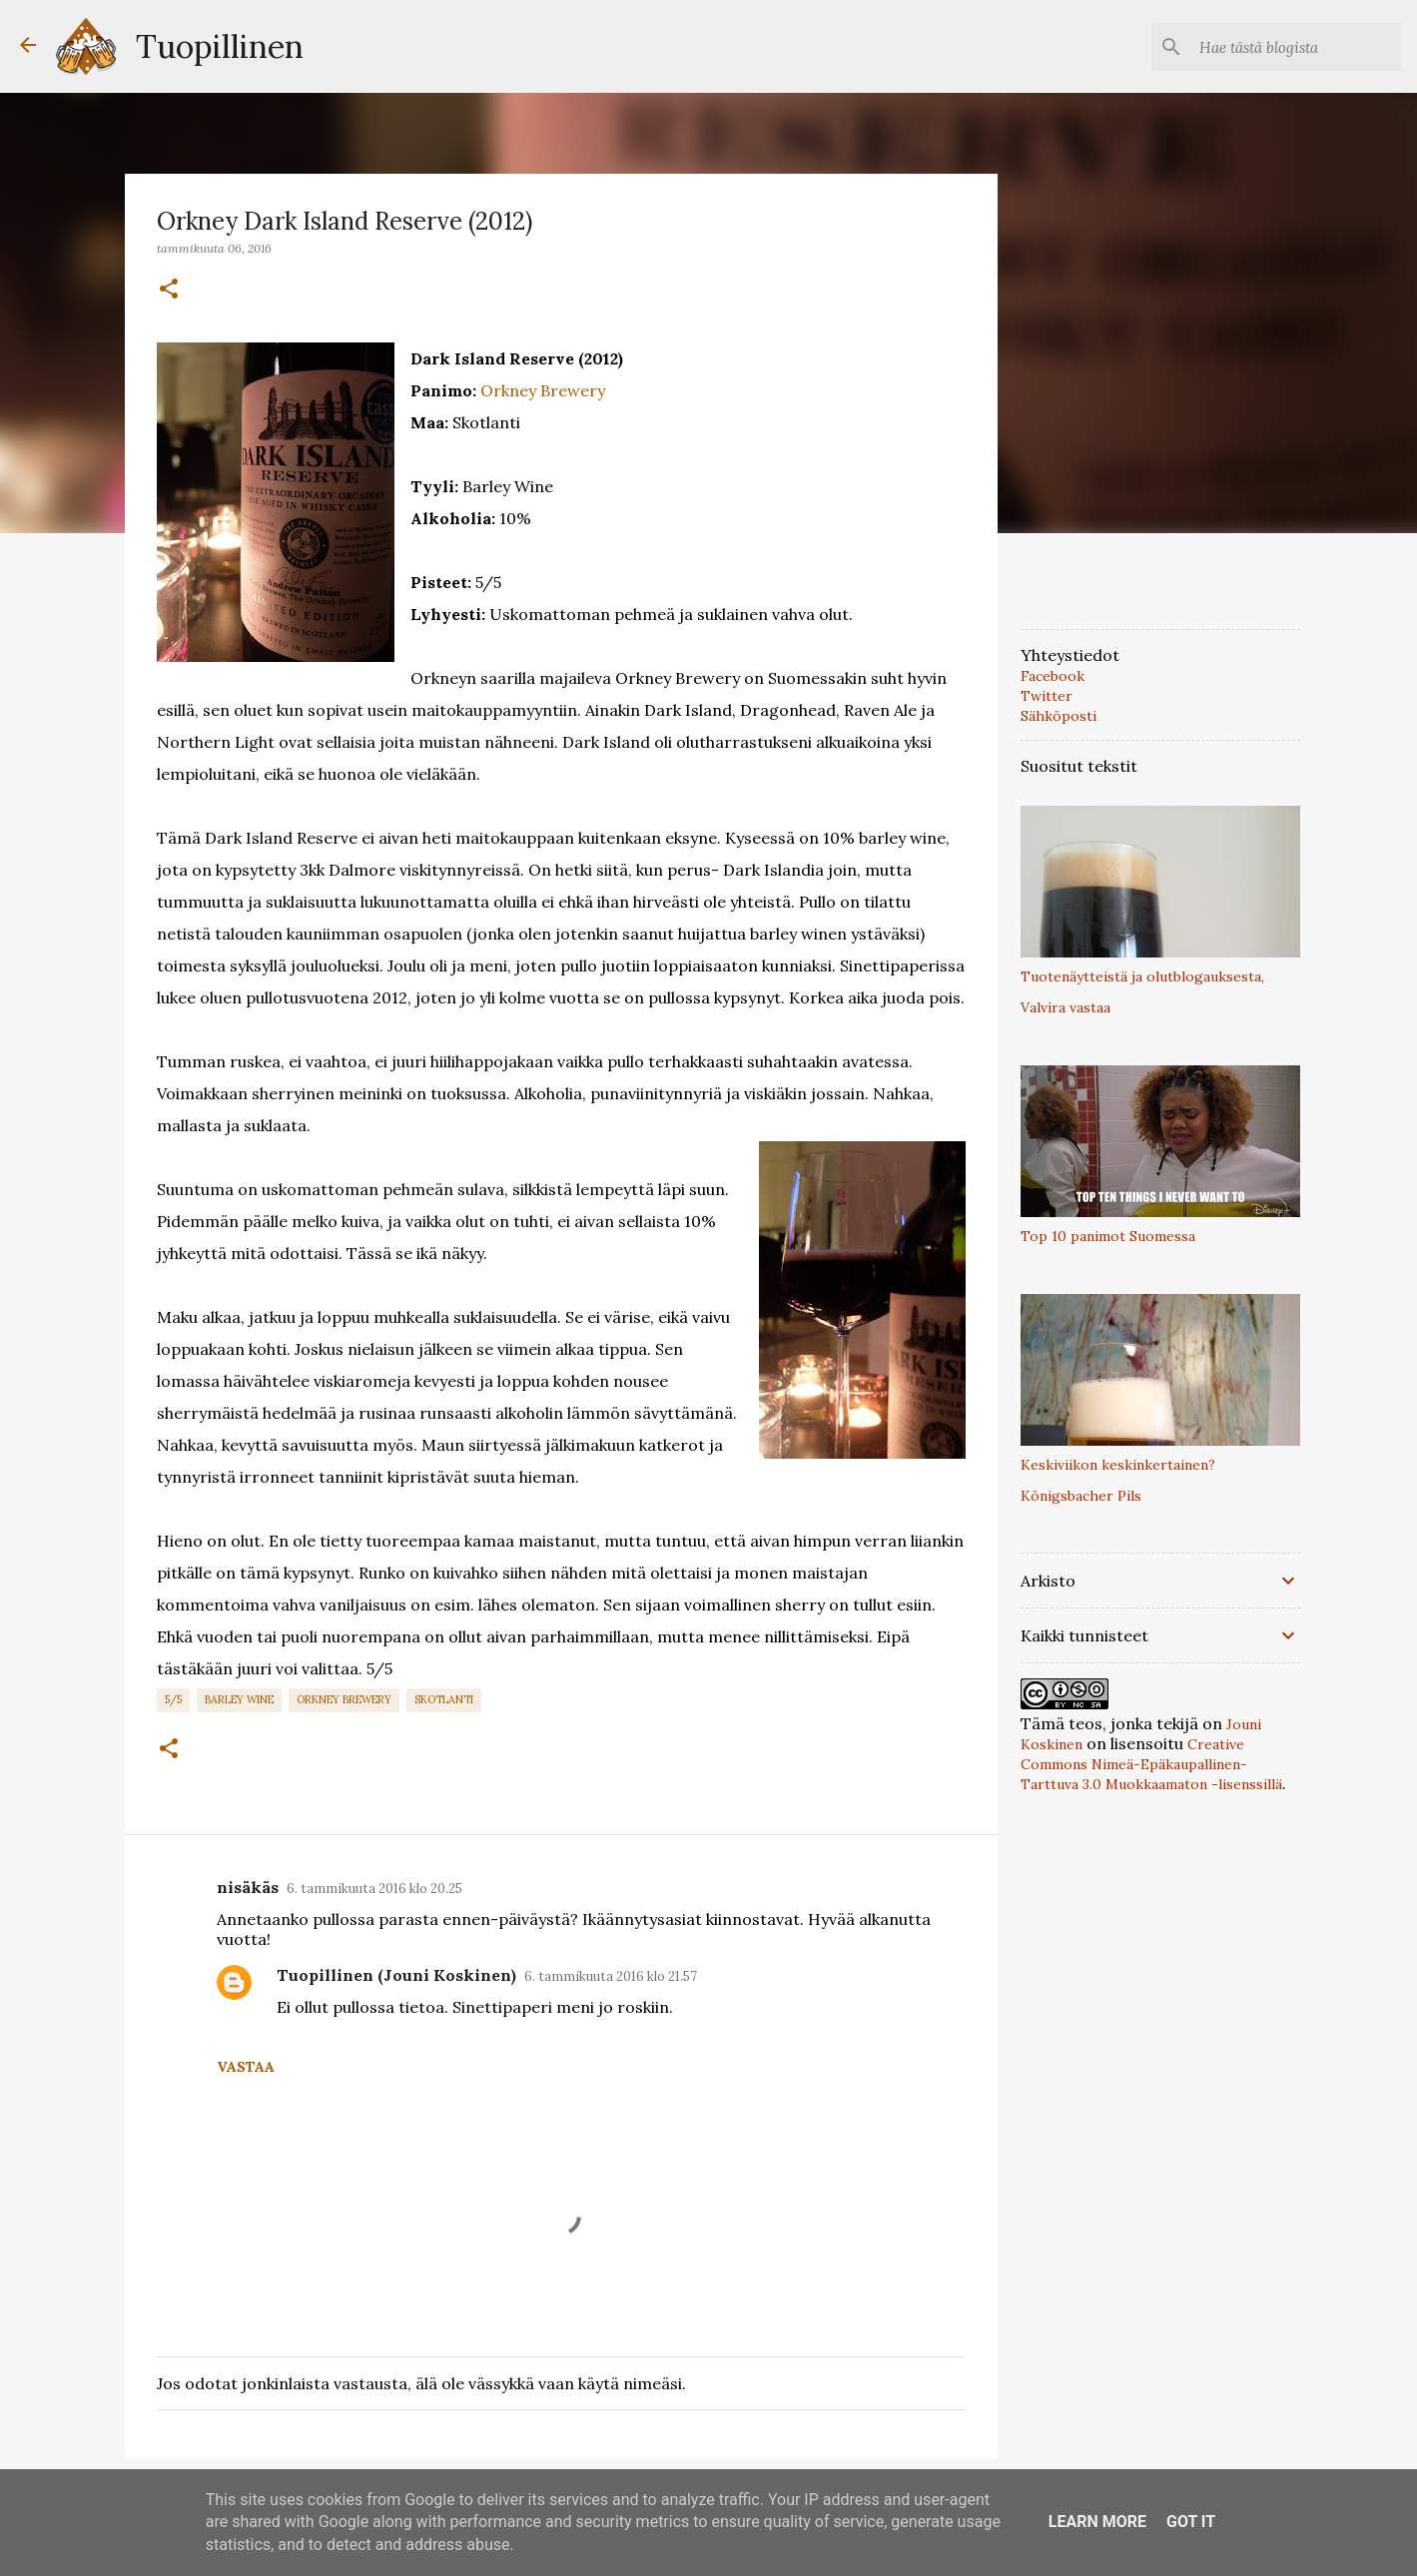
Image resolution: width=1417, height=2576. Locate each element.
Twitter (1046, 696)
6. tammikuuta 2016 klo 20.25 (374, 1888)
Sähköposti (1058, 716)
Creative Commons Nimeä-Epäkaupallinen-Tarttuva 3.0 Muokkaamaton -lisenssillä (1151, 1764)
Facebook (1052, 676)
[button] (169, 290)
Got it (1190, 2521)
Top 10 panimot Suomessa (1108, 1236)
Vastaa (246, 2067)
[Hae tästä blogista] (1296, 47)
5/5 (173, 1699)
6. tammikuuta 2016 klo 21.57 (610, 1976)
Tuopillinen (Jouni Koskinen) (396, 1975)
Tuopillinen (220, 46)
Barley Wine (239, 1699)
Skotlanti (443, 1699)
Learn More (1097, 2521)
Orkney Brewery (542, 390)
